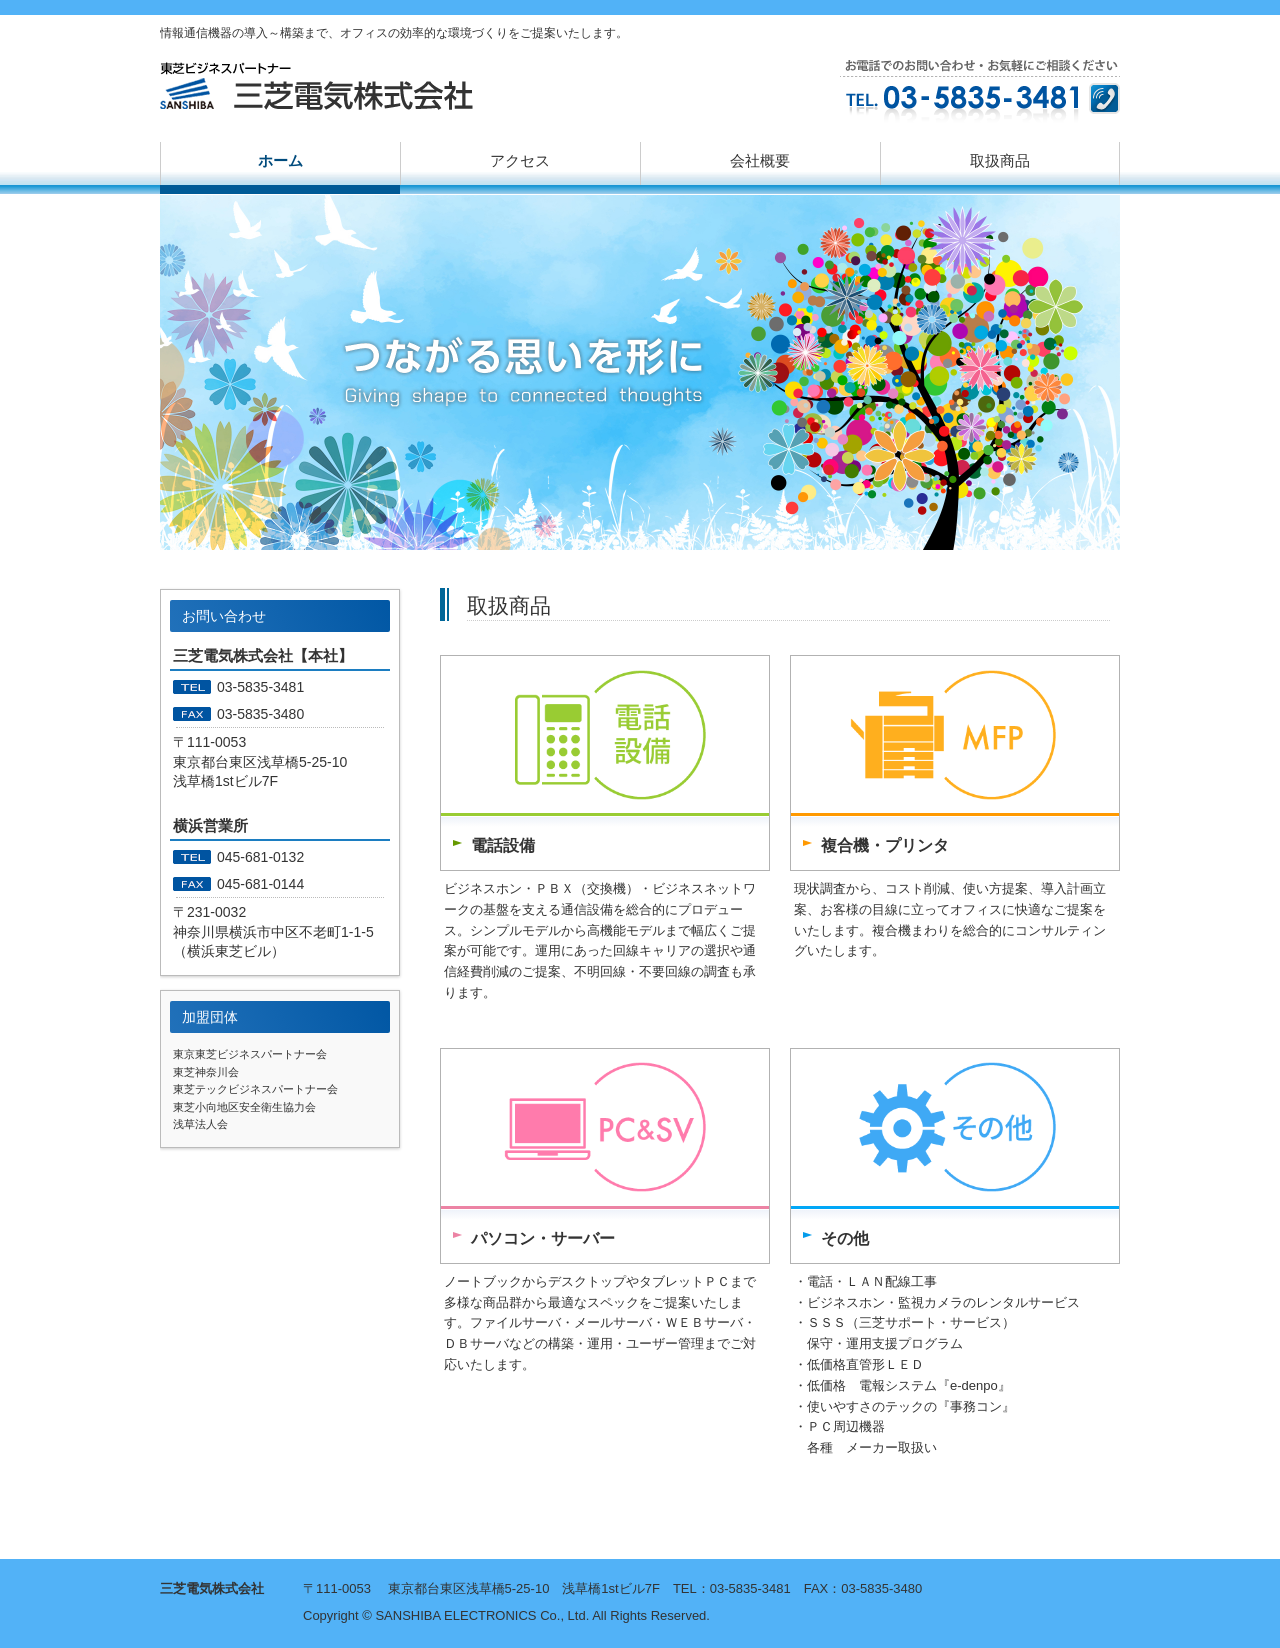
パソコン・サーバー (543, 1238)
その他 (845, 1238)
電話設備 (503, 845)
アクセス (520, 160)
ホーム (280, 160)
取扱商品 (1000, 160)
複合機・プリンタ (885, 845)
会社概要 (760, 160)
